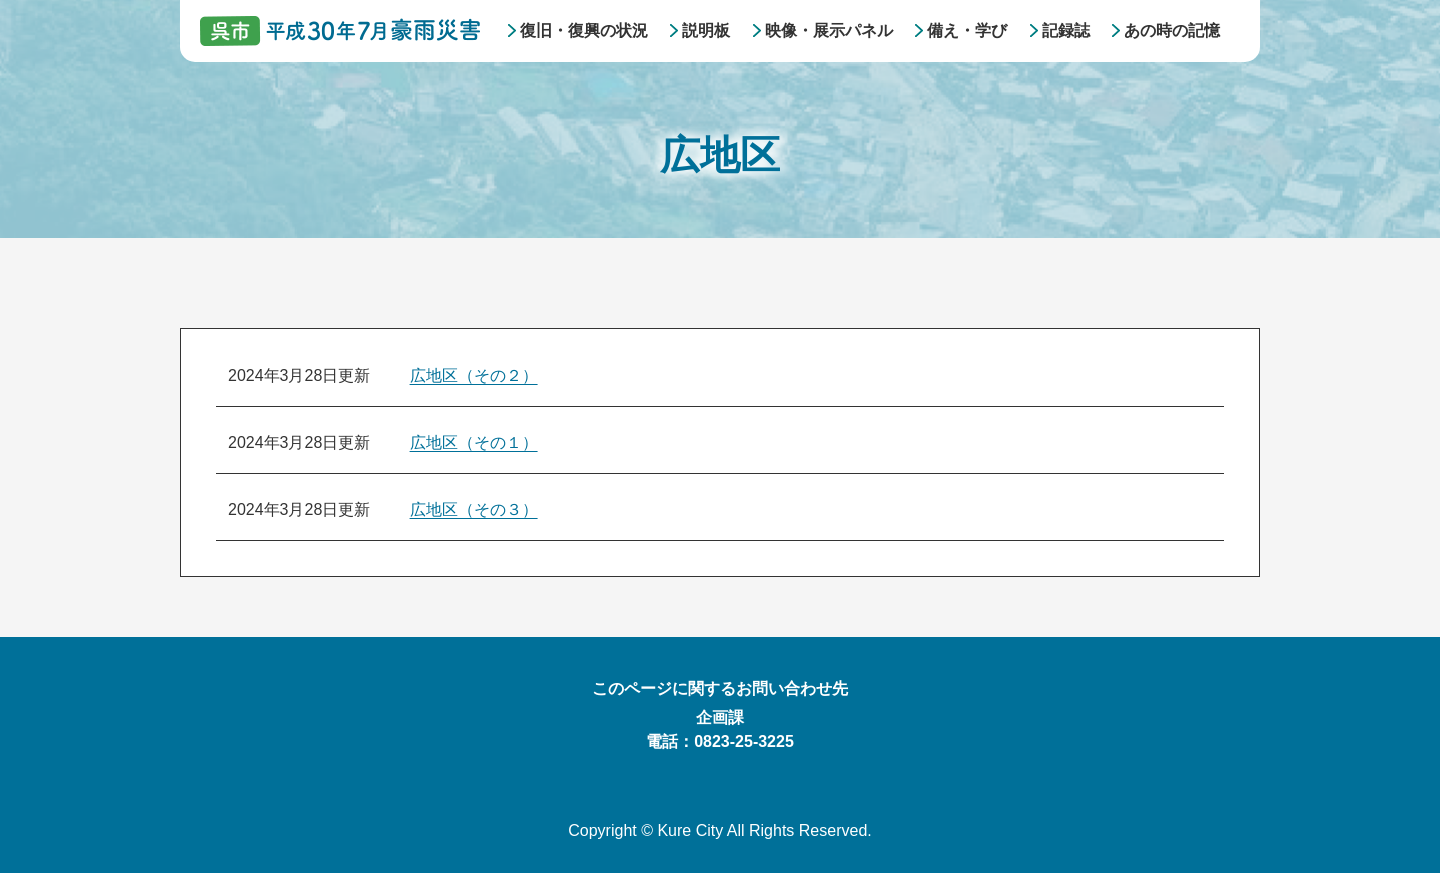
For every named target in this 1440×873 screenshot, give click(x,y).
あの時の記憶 (1172, 30)
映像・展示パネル (829, 30)
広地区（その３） (474, 509)
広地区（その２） (474, 375)
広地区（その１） (474, 442)
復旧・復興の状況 (584, 30)
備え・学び (967, 30)
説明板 (706, 30)
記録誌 (1066, 30)
